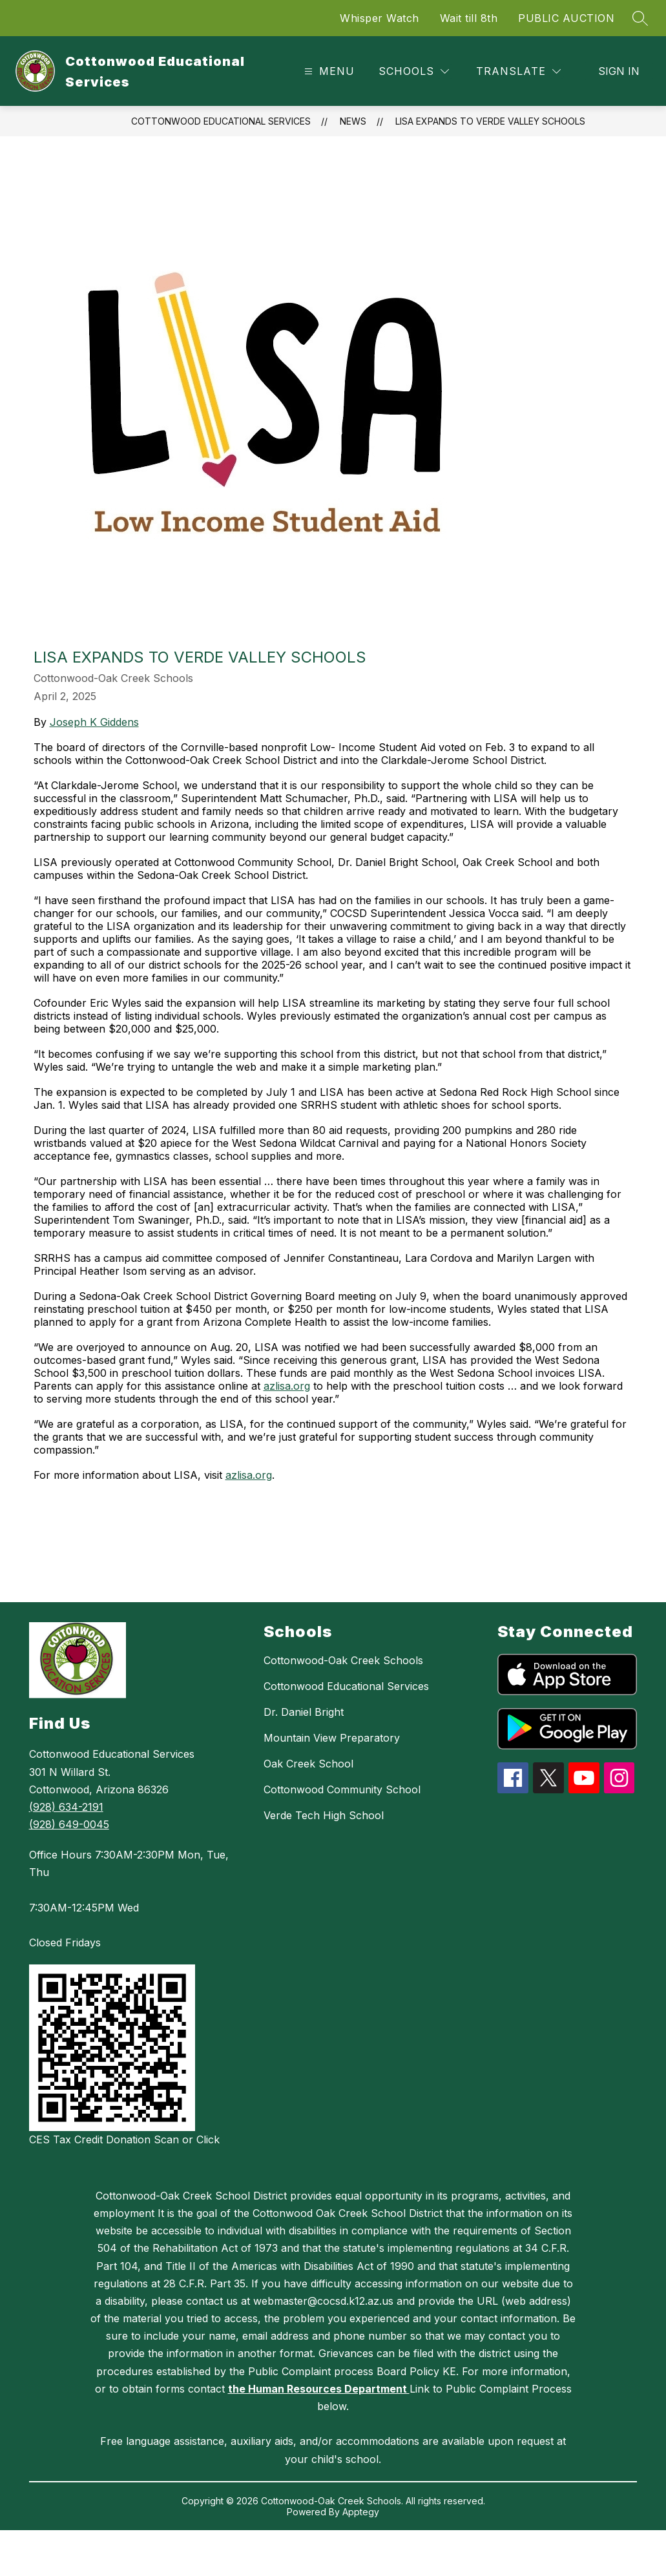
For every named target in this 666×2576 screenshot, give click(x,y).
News (353, 121)
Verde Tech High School (324, 1815)
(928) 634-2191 (66, 1806)
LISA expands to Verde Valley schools (490, 121)
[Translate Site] (518, 71)
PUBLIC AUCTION (566, 18)
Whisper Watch (379, 18)
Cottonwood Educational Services (221, 121)
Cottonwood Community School (342, 1789)
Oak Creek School (308, 1763)
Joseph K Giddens (94, 722)
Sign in (619, 71)
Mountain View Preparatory (332, 1737)
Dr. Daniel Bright (304, 1711)
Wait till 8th (469, 18)
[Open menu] (328, 71)
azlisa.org (287, 1385)
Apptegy (360, 2511)
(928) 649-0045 (69, 1824)
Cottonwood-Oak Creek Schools (343, 1660)
